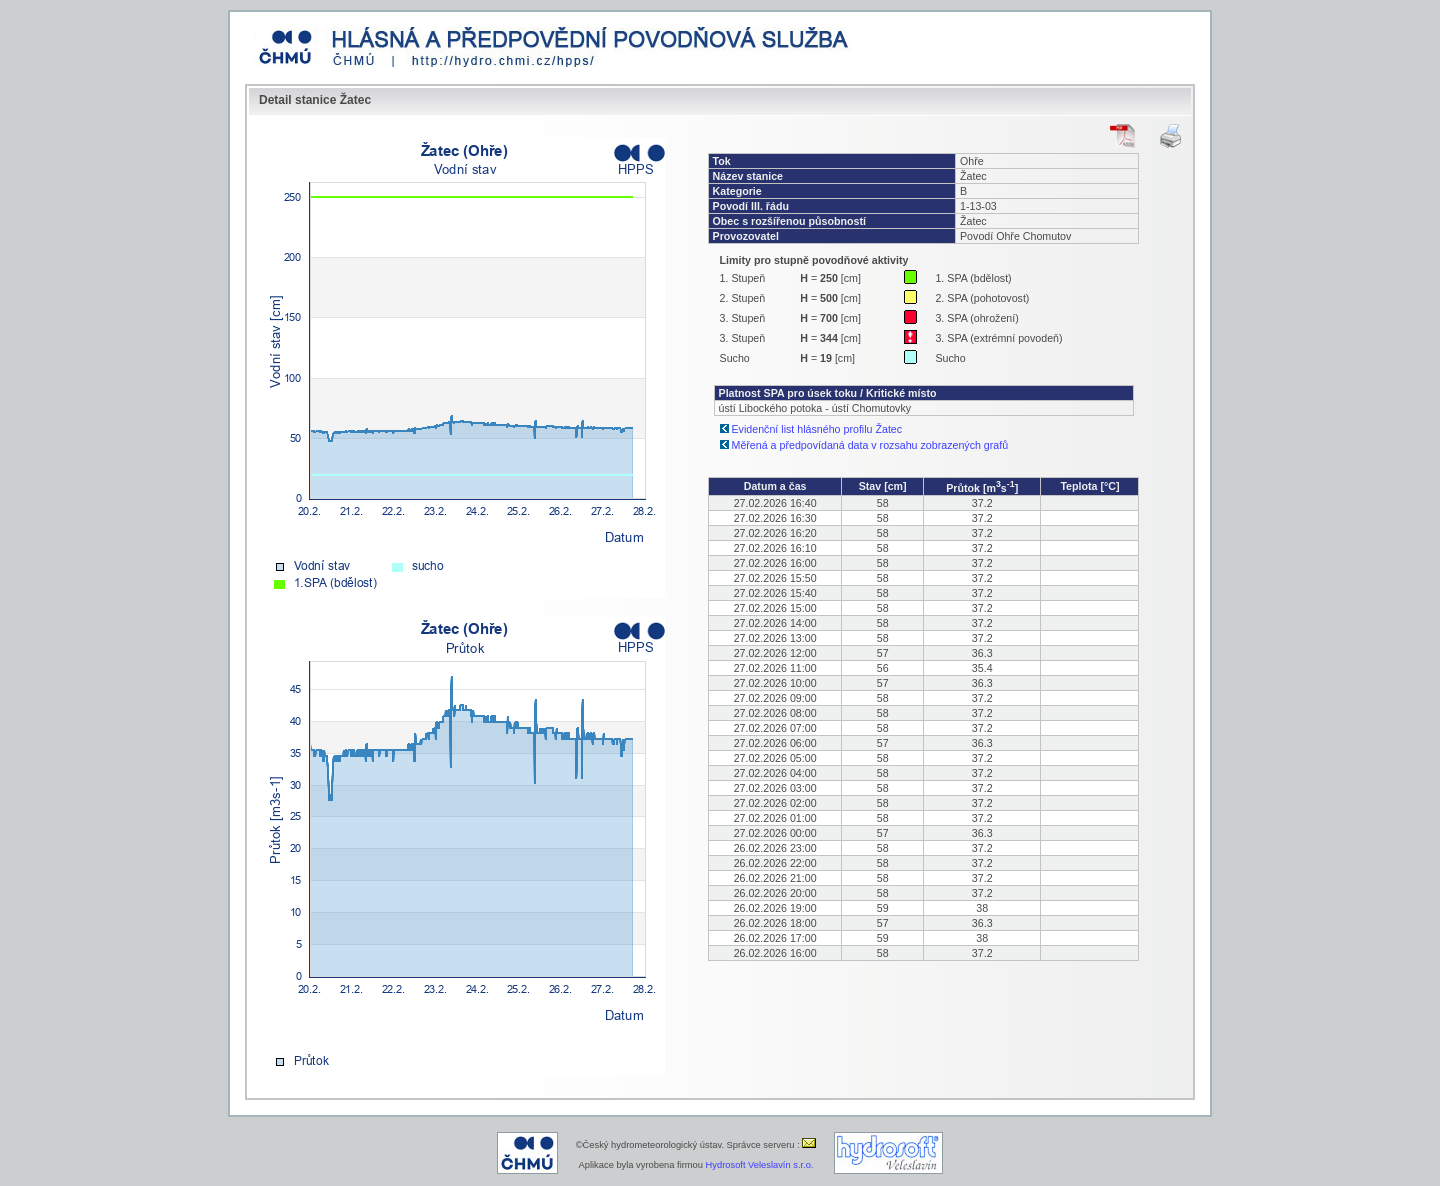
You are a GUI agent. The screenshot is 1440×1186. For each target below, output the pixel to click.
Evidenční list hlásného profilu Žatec (817, 429)
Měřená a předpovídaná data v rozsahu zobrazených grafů (870, 445)
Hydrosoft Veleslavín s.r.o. (760, 1165)
